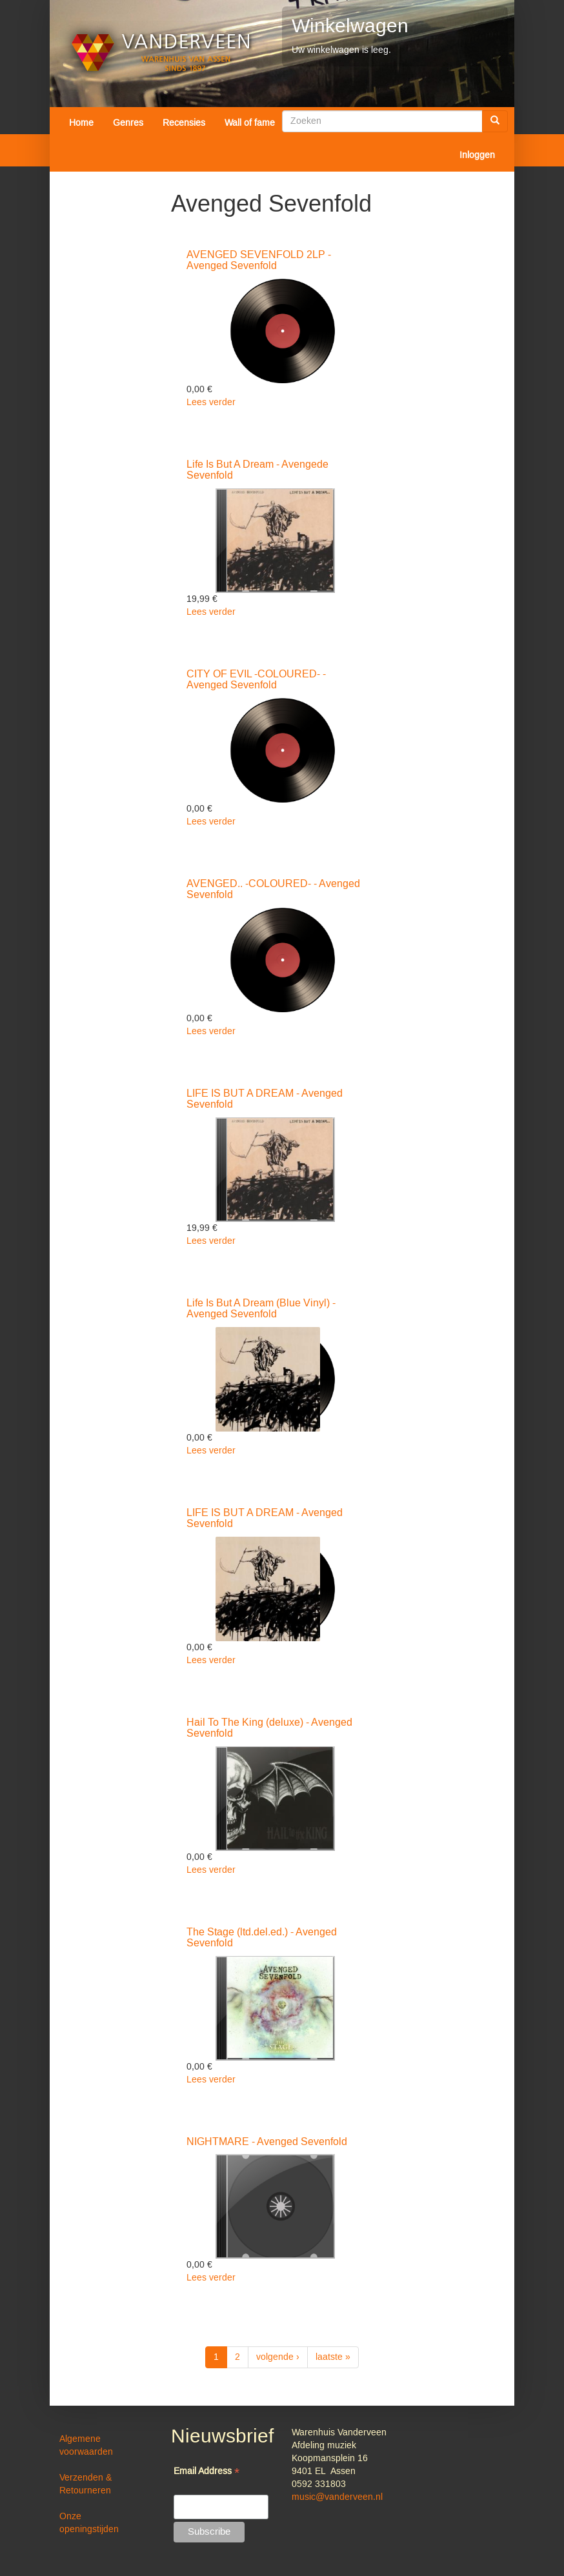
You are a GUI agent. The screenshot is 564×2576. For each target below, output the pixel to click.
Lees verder (211, 402)
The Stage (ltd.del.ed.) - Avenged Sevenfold (261, 1938)
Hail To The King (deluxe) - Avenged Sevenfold (269, 1728)
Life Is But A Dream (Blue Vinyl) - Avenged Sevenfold (261, 1309)
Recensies (184, 123)
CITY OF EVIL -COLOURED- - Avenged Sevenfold (256, 680)
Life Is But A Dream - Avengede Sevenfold (257, 470)
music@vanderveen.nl (337, 2497)
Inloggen (477, 155)
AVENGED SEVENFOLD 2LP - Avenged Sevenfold (258, 260)
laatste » (333, 2357)
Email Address (206, 2472)
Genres (128, 123)
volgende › (277, 2357)
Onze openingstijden (89, 2523)
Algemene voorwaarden (86, 2445)
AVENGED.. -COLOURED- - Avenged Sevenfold (273, 889)
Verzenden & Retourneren (85, 2484)
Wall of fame (250, 123)
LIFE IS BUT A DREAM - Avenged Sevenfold (264, 1099)
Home (81, 123)
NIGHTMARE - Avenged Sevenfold (266, 2141)
